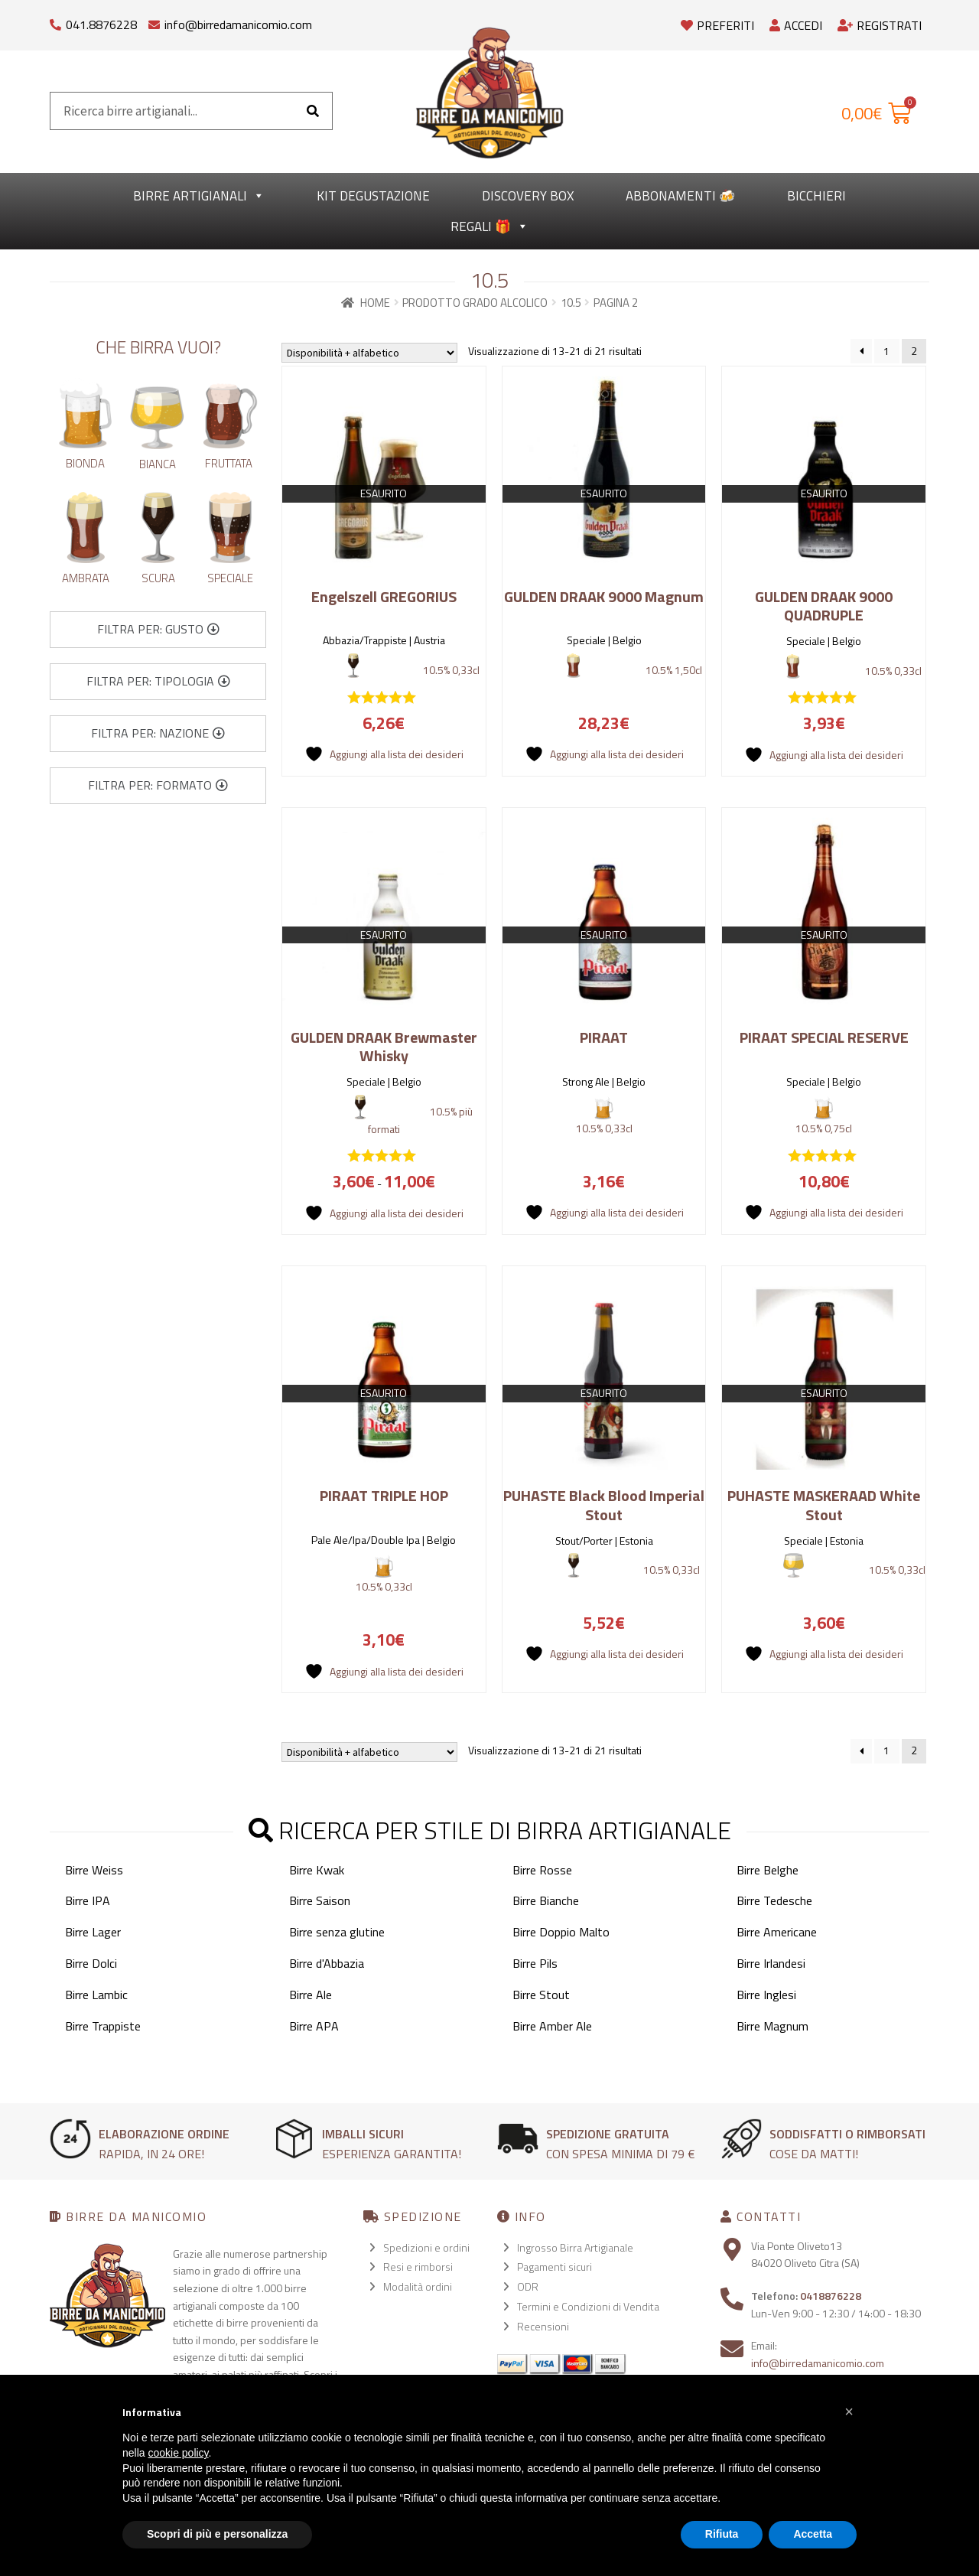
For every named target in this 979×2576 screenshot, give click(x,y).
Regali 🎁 (489, 226)
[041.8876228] (55, 21)
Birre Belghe (767, 1870)
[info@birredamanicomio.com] (154, 21)
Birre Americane (777, 1932)
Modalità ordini (417, 2286)
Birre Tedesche (774, 1900)
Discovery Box (528, 196)
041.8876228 (101, 24)
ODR (527, 2286)
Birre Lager (93, 1932)
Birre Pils (535, 1963)
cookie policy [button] (178, 2453)
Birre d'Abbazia (326, 1963)
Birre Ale (310, 1994)
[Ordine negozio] (369, 353)
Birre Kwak (316, 1870)
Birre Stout (541, 1994)
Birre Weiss (94, 1870)
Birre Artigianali (199, 196)
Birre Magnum (772, 2026)
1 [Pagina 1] (886, 351)
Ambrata (85, 578)
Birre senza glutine (337, 1932)
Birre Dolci (91, 1963)
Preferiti (717, 25)
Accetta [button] (812, 2534)
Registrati (880, 25)
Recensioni (543, 2326)
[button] (158, 630)
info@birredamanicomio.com (238, 24)
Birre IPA (87, 1900)
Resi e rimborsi (418, 2266)
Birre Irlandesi (771, 1963)
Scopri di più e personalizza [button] (217, 2534)
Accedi (795, 25)
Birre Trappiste (103, 2026)
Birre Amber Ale (552, 2026)
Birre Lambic (96, 1994)
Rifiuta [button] (722, 2534)
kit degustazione (373, 196)
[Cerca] (313, 111)
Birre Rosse (542, 1870)
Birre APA (314, 2026)
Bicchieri (816, 196)
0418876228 (830, 2296)
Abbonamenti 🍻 (680, 196)
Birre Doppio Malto (561, 1932)
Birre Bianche (545, 1900)
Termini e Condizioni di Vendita (588, 2306)
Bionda (85, 463)
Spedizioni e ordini (426, 2247)
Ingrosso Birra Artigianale (575, 2247)
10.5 (571, 302)
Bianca (157, 464)
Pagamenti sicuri (554, 2266)
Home (375, 302)
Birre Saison (319, 1900)
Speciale (230, 578)
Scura (158, 578)
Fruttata (228, 463)
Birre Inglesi (766, 1994)
